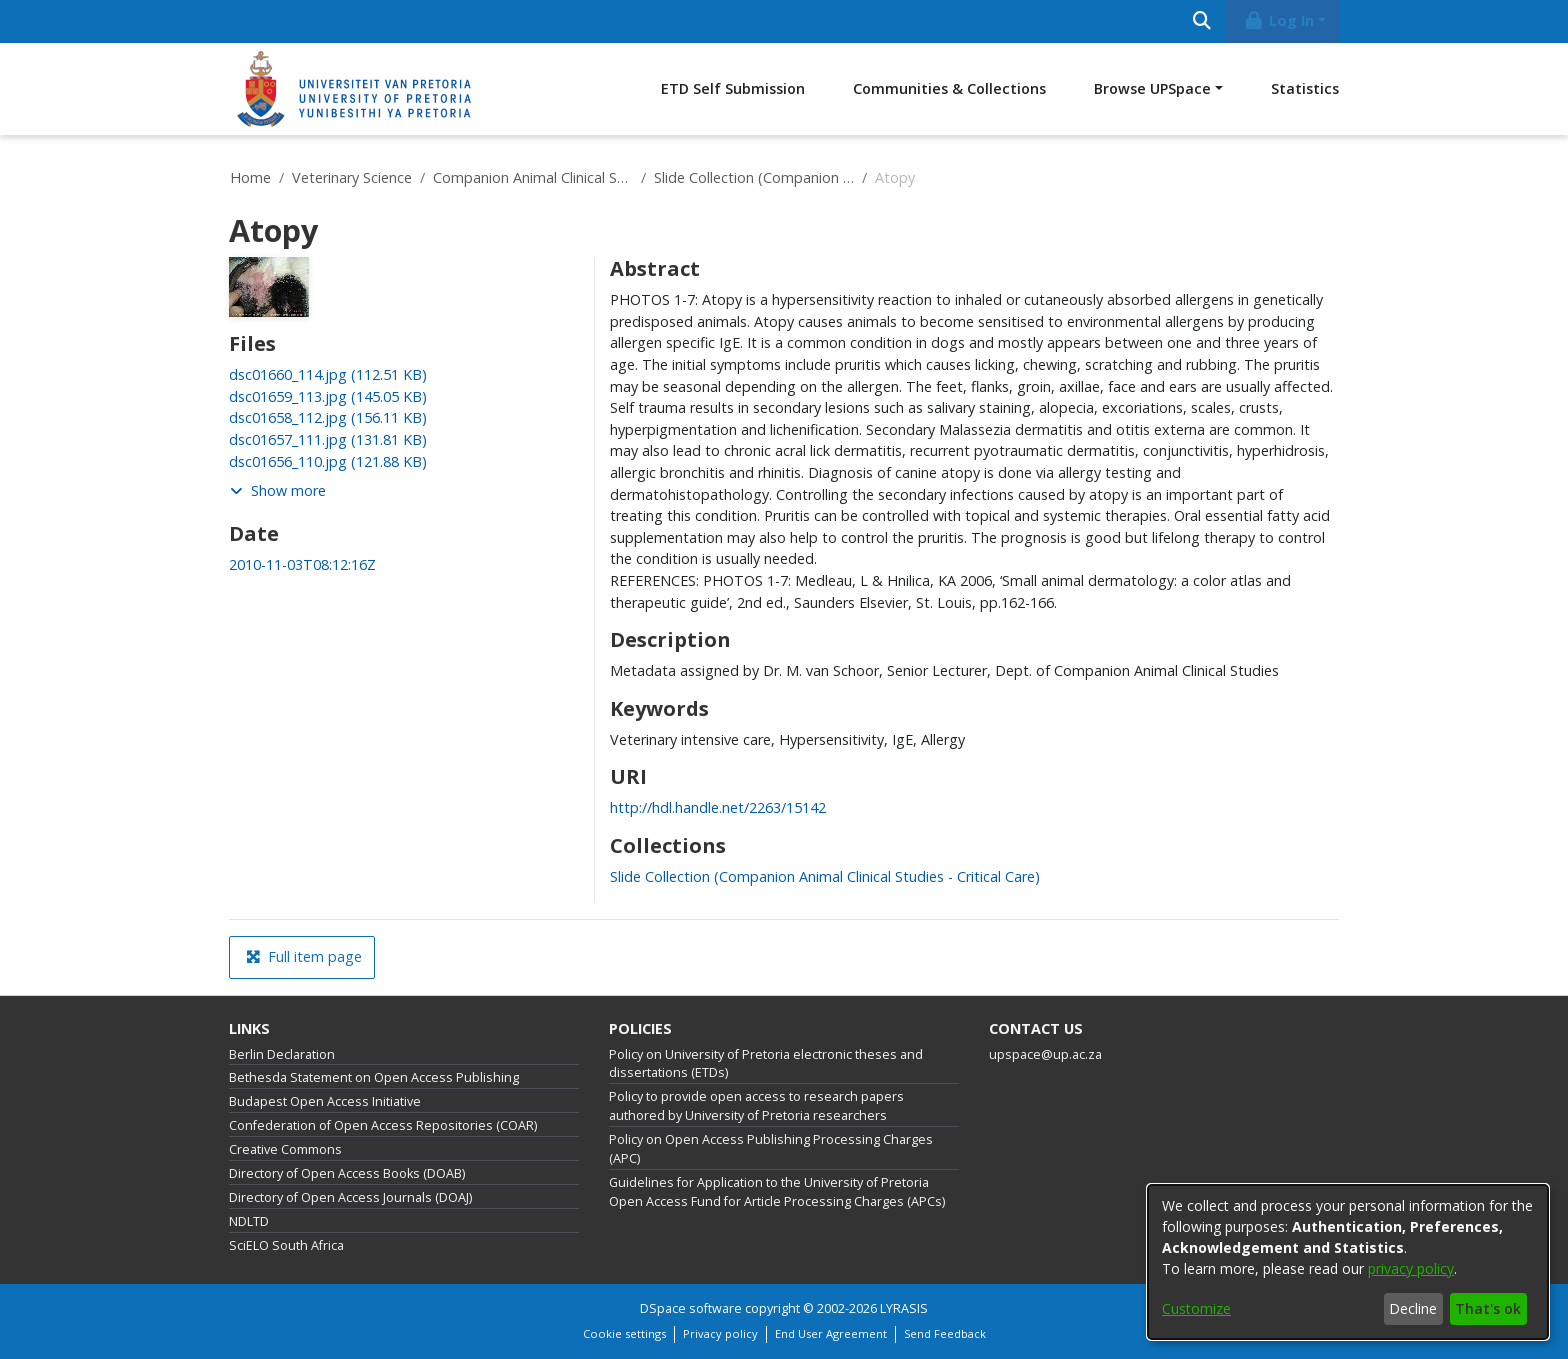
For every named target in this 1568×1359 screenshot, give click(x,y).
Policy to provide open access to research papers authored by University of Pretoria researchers (756, 1106)
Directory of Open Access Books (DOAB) (347, 1173)
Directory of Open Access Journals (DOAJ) (350, 1197)
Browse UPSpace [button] (1152, 88)
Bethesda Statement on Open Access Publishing (374, 1077)
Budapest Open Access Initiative (325, 1101)
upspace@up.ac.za (1045, 1054)
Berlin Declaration (282, 1054)
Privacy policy (720, 1333)
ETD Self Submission (733, 88)
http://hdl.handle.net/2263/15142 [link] (718, 807)
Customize (1196, 1308)
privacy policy (1411, 1268)
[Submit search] (1201, 21)
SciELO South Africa (286, 1245)
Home (250, 177)
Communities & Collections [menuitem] (949, 88)
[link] (328, 374)
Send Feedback (945, 1333)
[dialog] (1348, 1262)
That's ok (1488, 1308)
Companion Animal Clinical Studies (533, 177)
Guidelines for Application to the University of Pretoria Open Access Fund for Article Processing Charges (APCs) (777, 1192)
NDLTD (249, 1221)
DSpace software (691, 1308)
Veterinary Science (352, 177)
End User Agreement (831, 1333)
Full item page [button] (304, 956)
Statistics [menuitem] (1305, 88)
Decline (1413, 1308)
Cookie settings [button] (624, 1333)
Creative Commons (285, 1149)
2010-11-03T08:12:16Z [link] (302, 564)
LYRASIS (904, 1308)
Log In (1279, 20)
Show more (278, 490)
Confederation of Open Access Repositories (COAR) (383, 1125)
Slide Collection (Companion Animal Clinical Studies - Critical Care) (754, 177)
